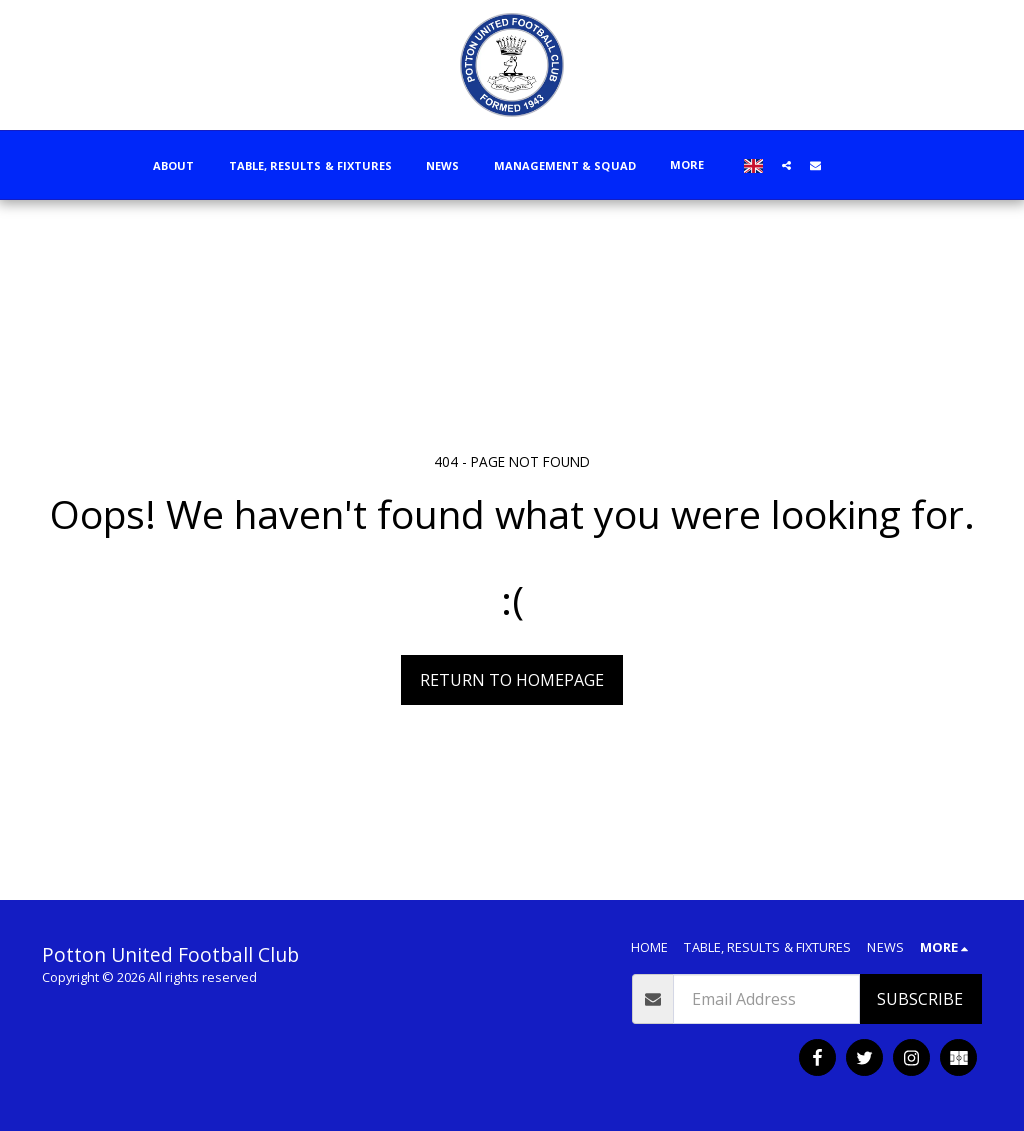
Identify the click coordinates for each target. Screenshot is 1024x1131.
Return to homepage (512, 680)
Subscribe (920, 999)
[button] (786, 165)
